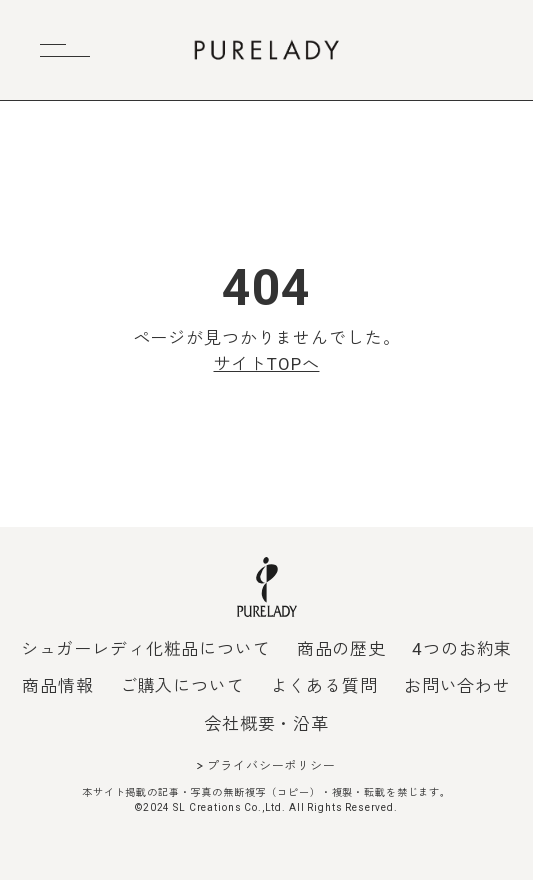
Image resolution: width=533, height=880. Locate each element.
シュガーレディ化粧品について (146, 649)
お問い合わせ (457, 686)
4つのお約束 (462, 649)
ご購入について (182, 686)
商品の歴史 (341, 649)
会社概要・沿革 (266, 724)
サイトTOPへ (267, 364)
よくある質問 (324, 686)
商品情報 (57, 686)
